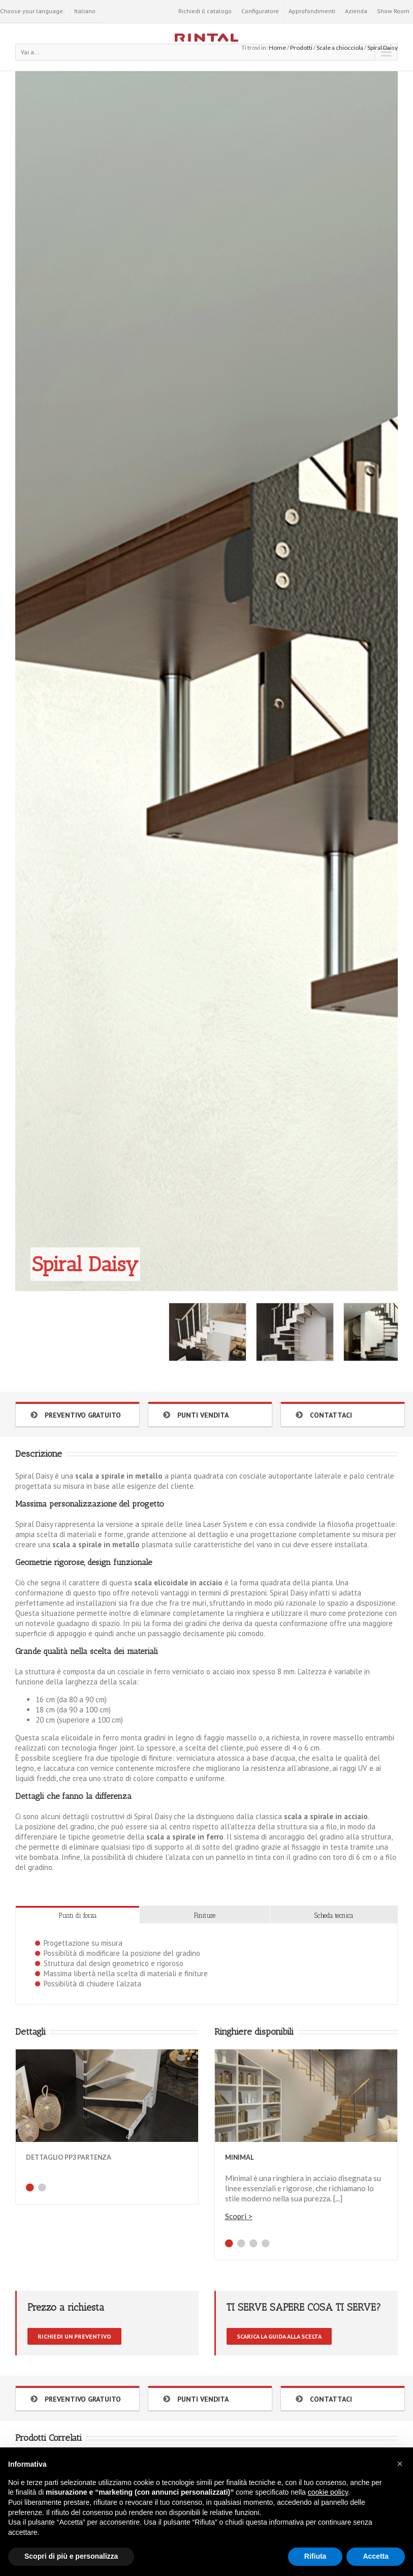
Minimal (239, 2157)
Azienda (356, 11)
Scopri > (238, 2216)
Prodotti (301, 47)
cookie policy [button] (328, 2492)
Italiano (85, 11)
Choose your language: (32, 11)
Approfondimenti (312, 11)
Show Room (393, 11)
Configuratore (260, 11)
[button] (400, 2464)
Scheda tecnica (333, 1915)
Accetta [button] (376, 2556)
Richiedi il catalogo (205, 11)
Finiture (204, 1915)
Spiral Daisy (382, 47)
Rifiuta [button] (315, 2556)
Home (277, 47)
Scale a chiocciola (339, 47)
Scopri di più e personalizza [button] (71, 2556)
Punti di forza (78, 1915)
